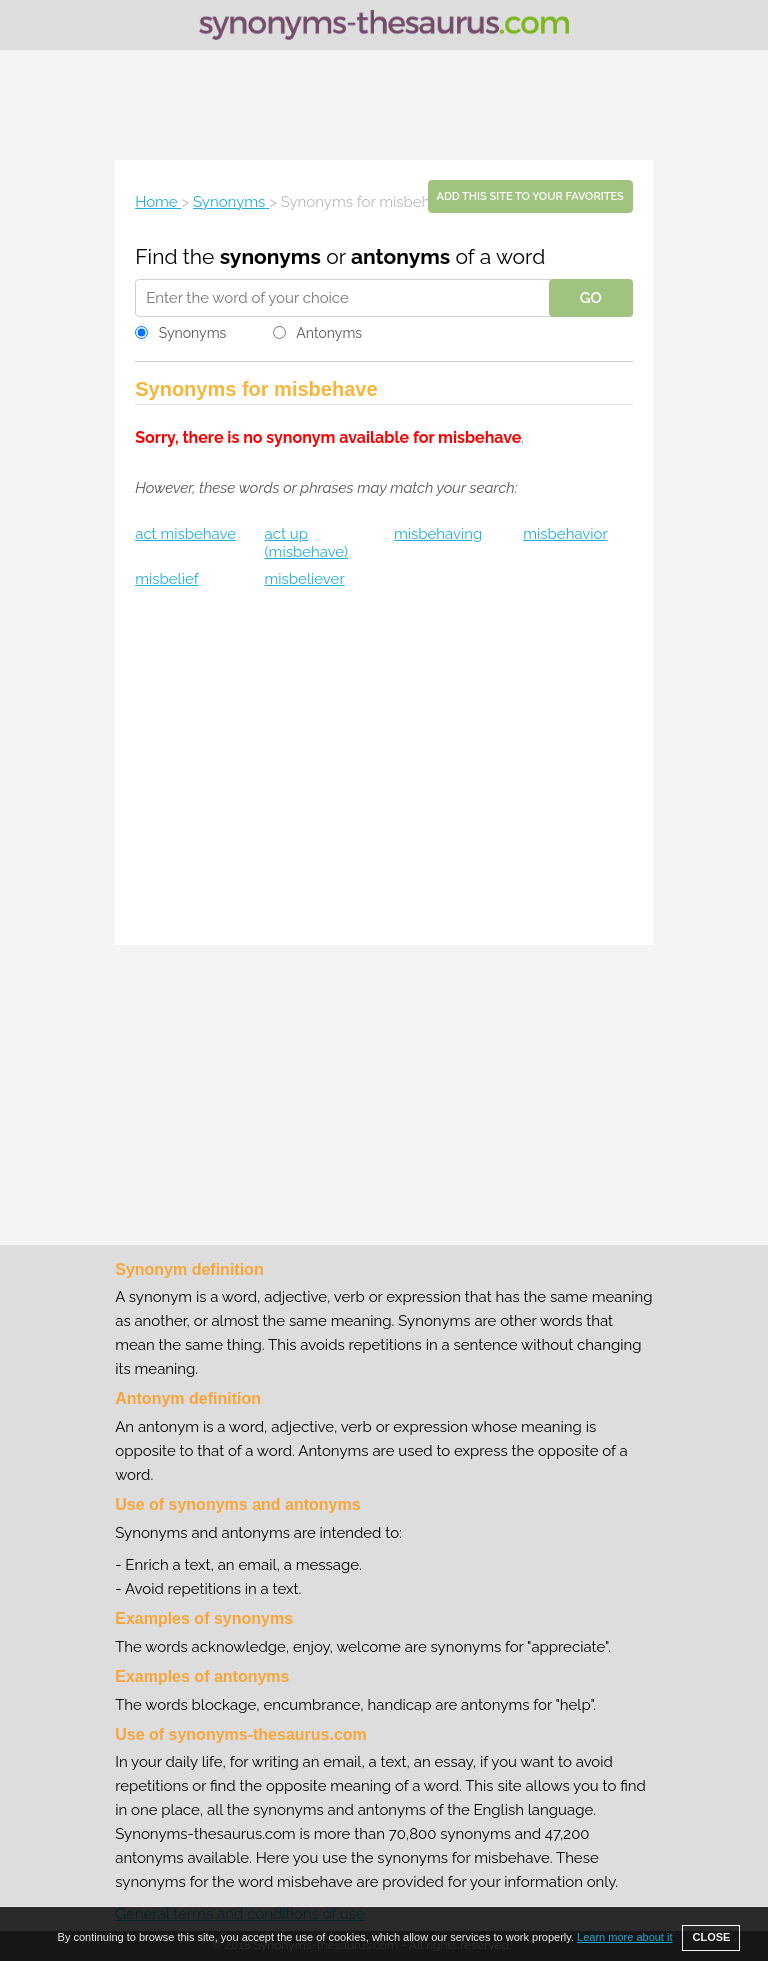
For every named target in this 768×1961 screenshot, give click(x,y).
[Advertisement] (384, 105)
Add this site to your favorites (530, 196)
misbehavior (565, 534)
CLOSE (711, 1937)
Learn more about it (624, 1937)
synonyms (270, 256)
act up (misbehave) (306, 543)
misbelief (166, 579)
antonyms (400, 256)
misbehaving (438, 534)
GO (591, 298)
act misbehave (185, 534)
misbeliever (305, 579)
